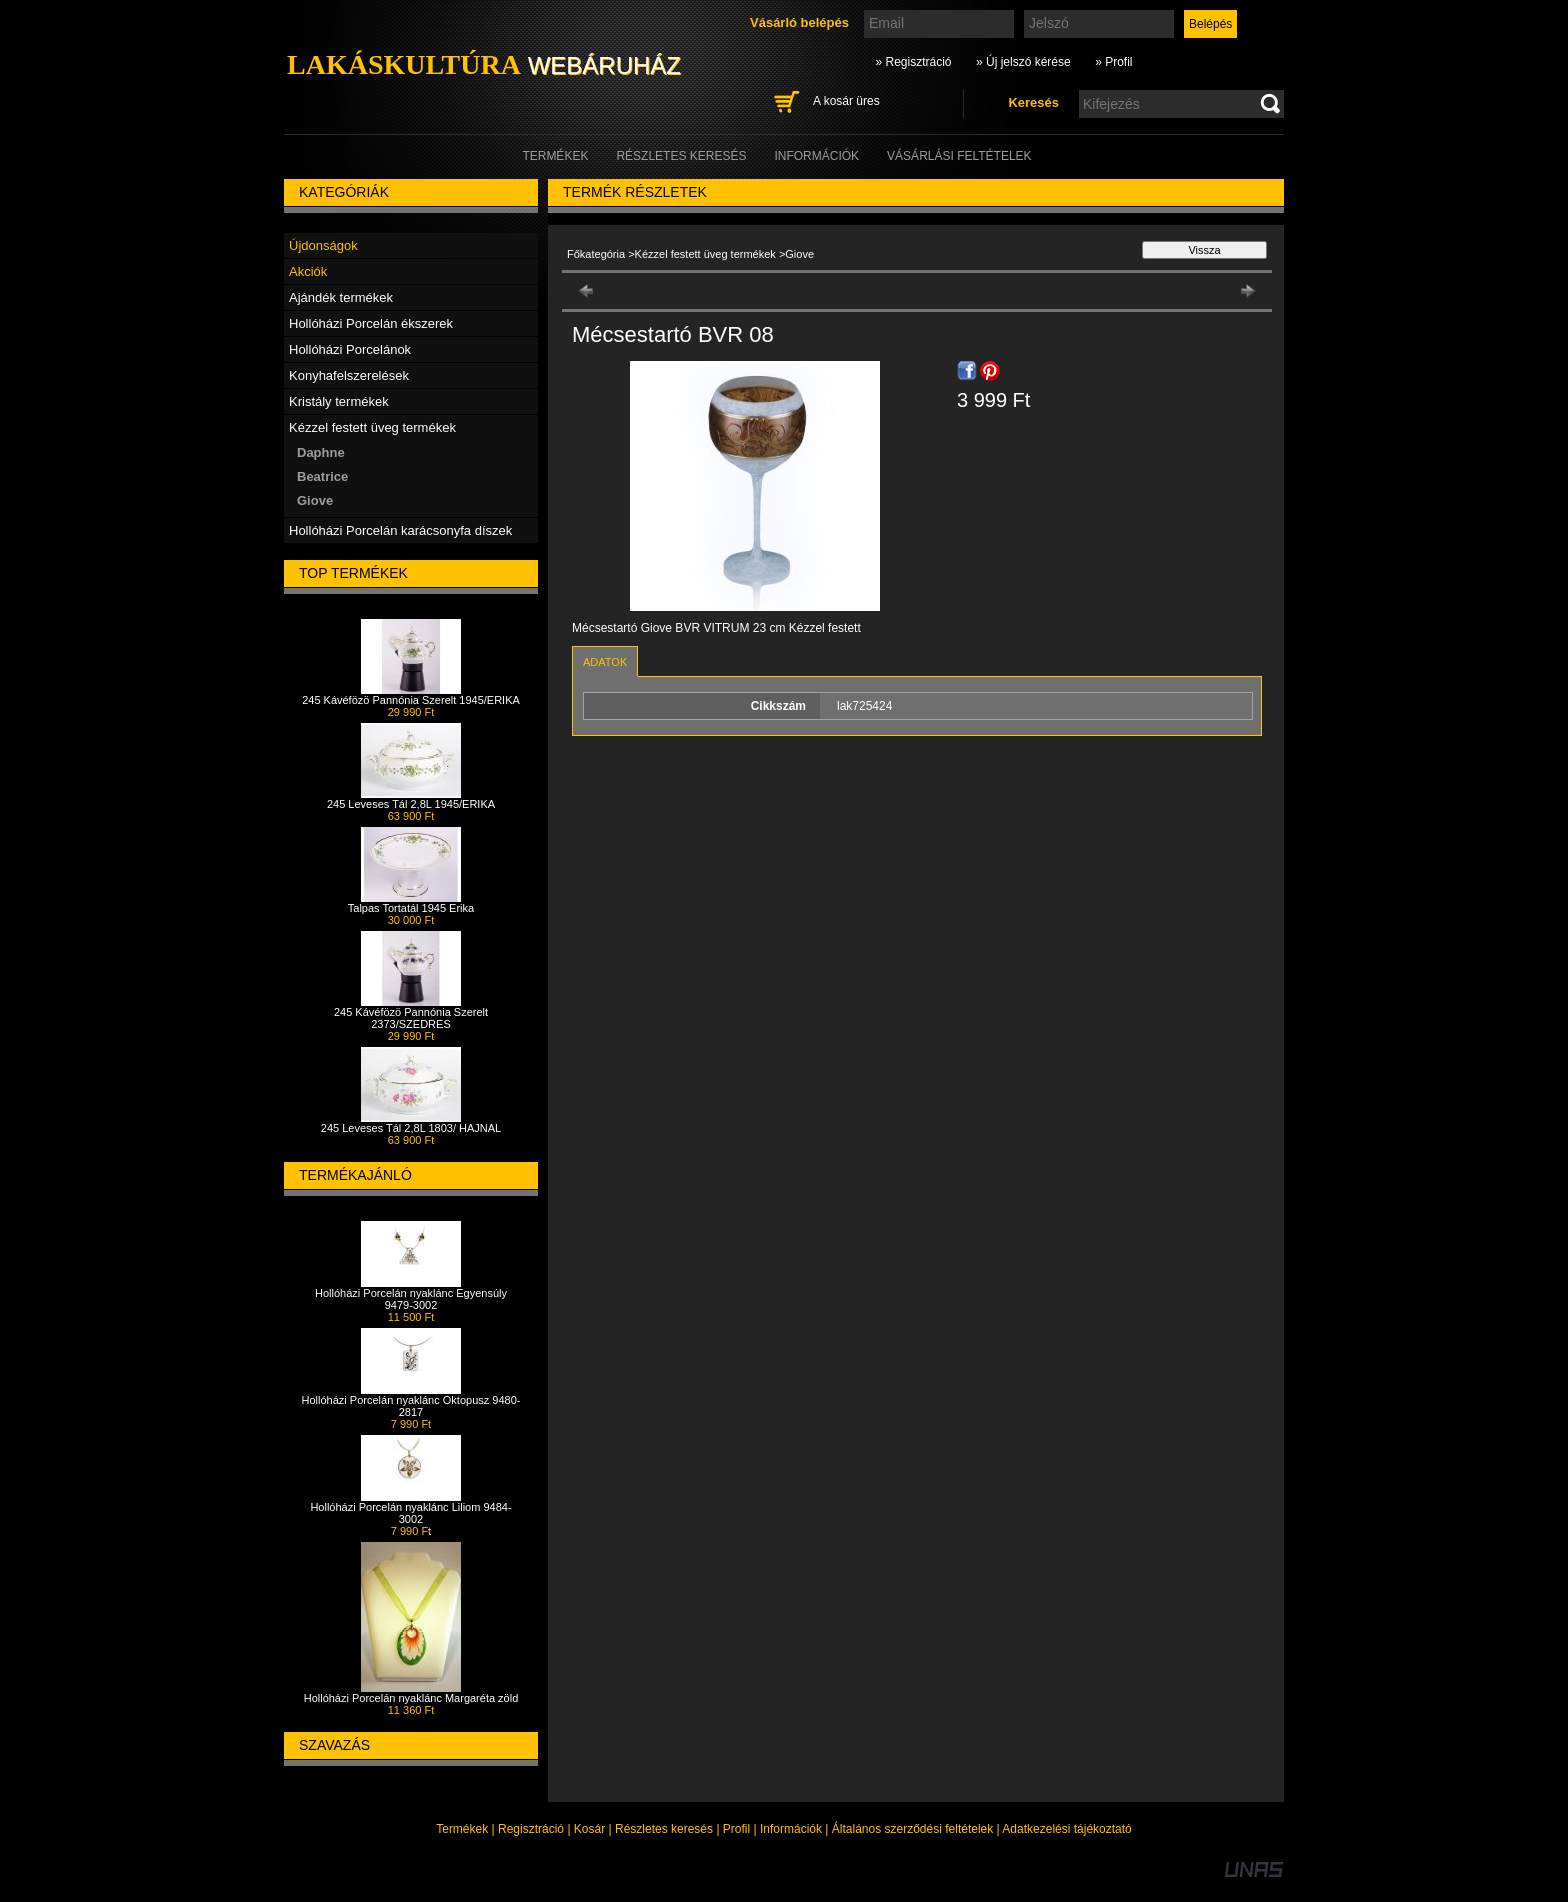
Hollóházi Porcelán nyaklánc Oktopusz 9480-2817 (411, 1406)
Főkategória (596, 254)
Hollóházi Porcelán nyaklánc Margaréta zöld (411, 1698)
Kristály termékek (339, 401)
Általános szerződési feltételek (912, 1829)
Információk (791, 1829)
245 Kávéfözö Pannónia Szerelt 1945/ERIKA (411, 700)
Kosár (589, 1829)
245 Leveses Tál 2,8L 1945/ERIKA (411, 804)
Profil (736, 1829)
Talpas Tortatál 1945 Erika (411, 908)
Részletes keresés (664, 1829)
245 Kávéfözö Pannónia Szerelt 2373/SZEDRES (411, 1018)
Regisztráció (531, 1829)
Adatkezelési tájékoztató (1066, 1829)
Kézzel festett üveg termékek (707, 254)
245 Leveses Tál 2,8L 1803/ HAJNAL (411, 1128)
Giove (315, 500)
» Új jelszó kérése (1023, 62)
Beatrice (322, 476)
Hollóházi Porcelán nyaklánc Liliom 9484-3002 (410, 1513)
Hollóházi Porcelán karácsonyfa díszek (400, 530)
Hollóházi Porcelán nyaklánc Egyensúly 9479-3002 (411, 1299)
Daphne (321, 452)
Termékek (462, 1829)
